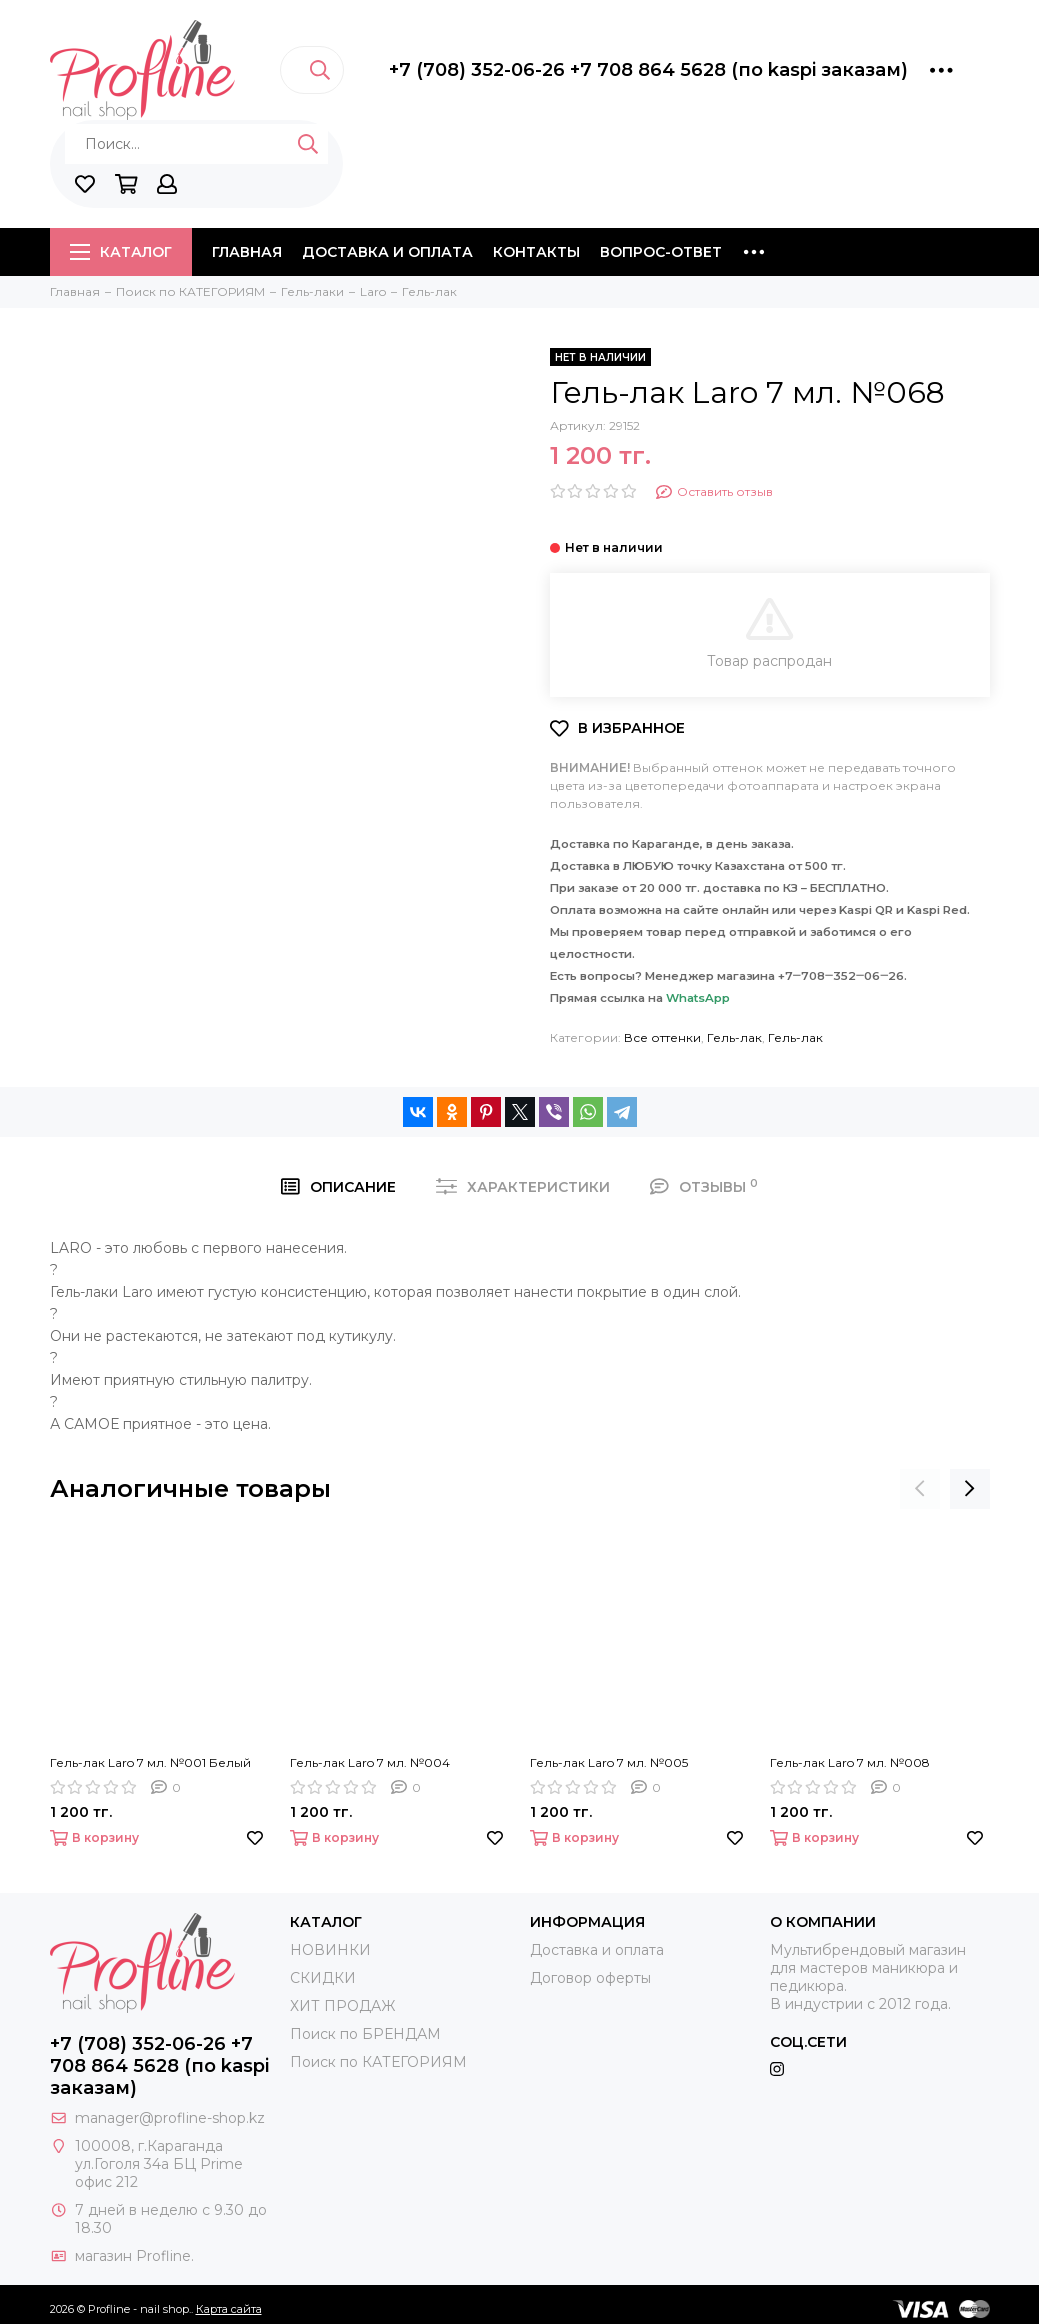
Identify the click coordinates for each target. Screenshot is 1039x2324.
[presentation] (920, 1489)
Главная (247, 252)
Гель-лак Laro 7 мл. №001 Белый (150, 1762)
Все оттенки (662, 1037)
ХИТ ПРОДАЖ (342, 2006)
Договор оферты (590, 1978)
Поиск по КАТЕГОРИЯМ (378, 2062)
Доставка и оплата (387, 252)
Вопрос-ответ (661, 252)
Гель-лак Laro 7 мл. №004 (370, 1762)
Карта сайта (229, 2309)
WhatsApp (698, 998)
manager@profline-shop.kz (170, 2118)
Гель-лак (734, 1037)
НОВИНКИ (330, 1950)
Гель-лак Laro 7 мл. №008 (850, 1762)
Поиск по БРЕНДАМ (365, 2034)
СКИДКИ (323, 1978)
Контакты (536, 252)
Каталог (121, 252)
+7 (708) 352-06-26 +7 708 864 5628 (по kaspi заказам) (648, 70)
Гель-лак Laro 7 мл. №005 (609, 1762)
